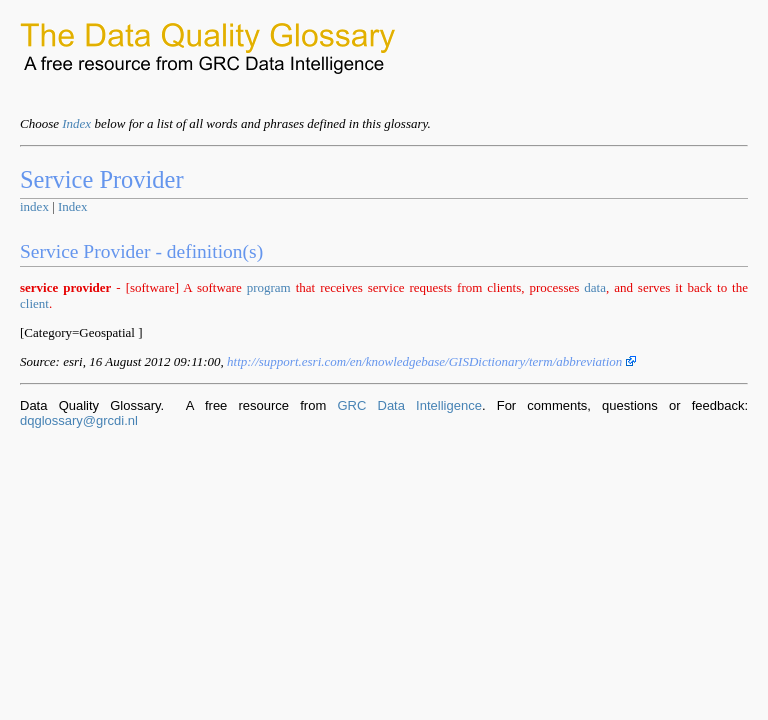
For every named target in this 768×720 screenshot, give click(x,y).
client (34, 303)
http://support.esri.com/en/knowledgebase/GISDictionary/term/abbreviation (431, 361)
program (269, 287)
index (34, 206)
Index (76, 123)
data (595, 287)
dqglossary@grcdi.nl (79, 420)
